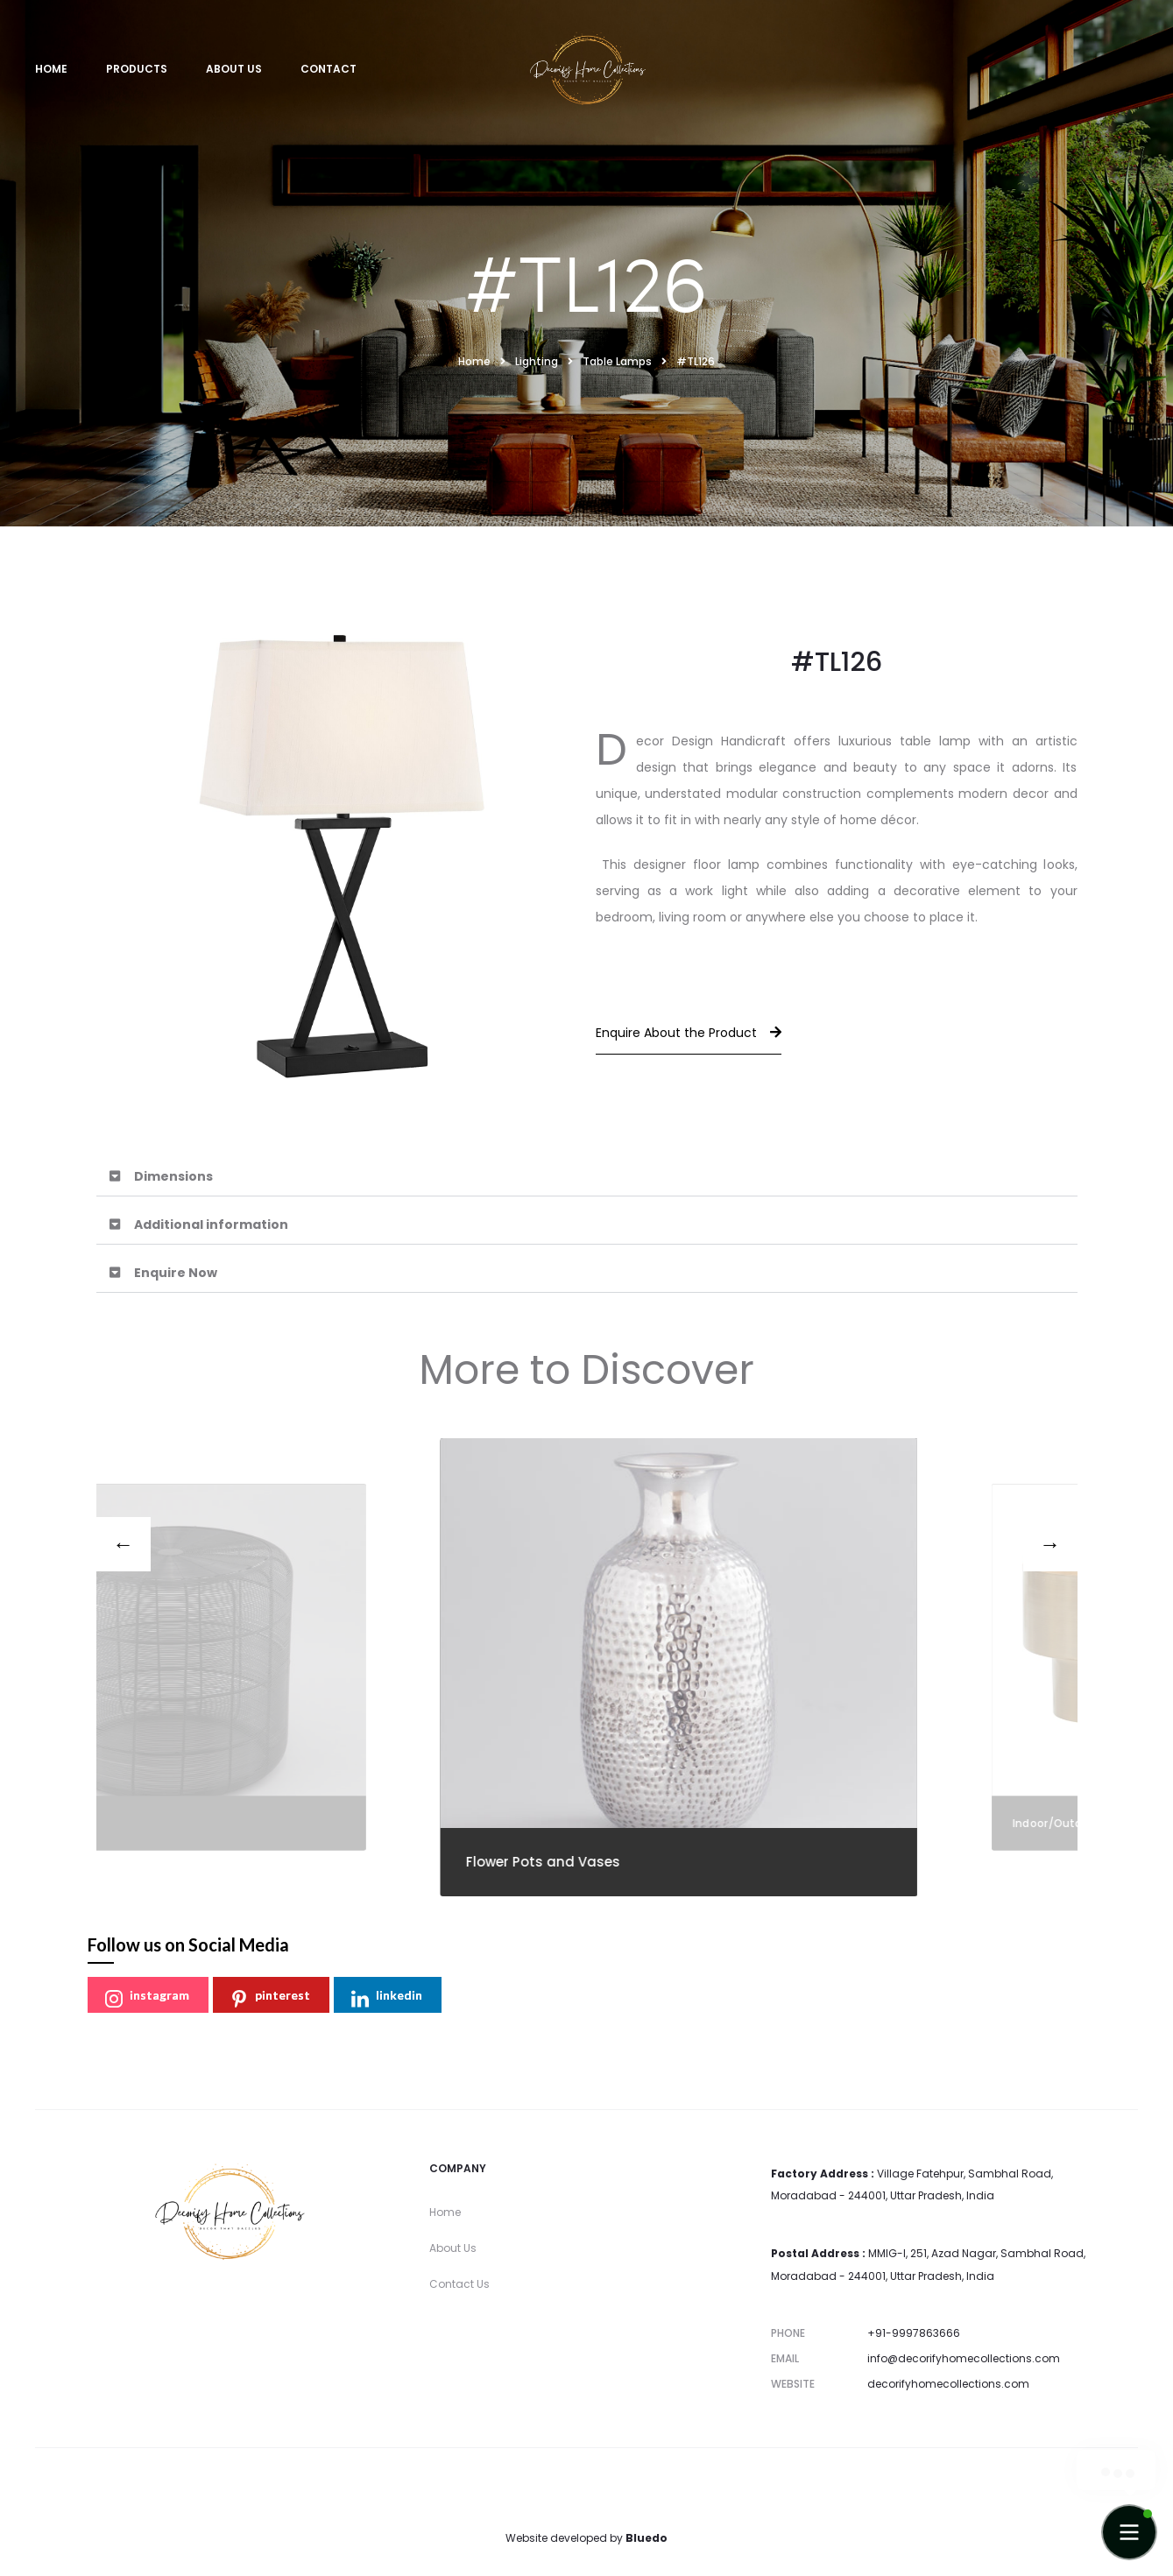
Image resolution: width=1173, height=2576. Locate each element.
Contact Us (459, 2283)
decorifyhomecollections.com (948, 2383)
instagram (147, 1997)
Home (51, 68)
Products (136, 68)
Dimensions (173, 1176)
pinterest (270, 1997)
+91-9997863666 (913, 2332)
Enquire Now (175, 1272)
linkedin (386, 1997)
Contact (328, 68)
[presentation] (123, 1544)
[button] (587, 1176)
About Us (234, 68)
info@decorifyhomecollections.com (963, 2358)
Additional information (211, 1224)
